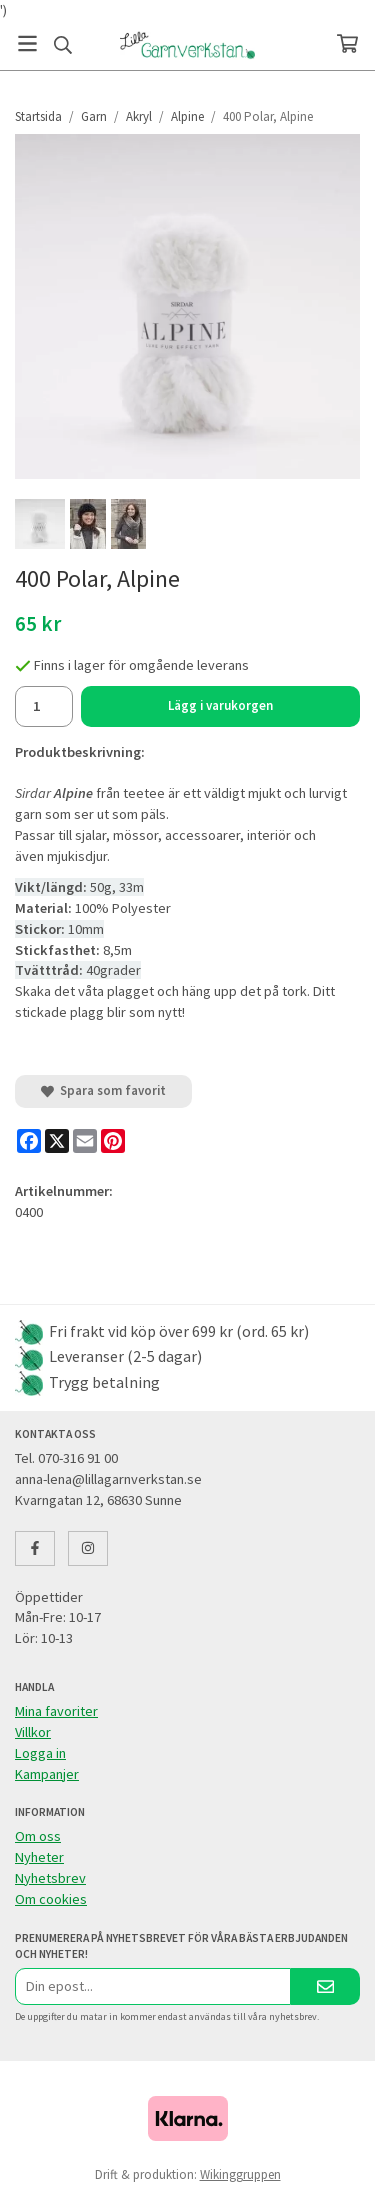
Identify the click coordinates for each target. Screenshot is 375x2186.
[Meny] (27, 43)
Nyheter (39, 1857)
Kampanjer (47, 1774)
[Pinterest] (113, 1141)
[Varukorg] (347, 43)
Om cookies (51, 1899)
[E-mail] (85, 1141)
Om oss (38, 1836)
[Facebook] (29, 1141)
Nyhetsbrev (50, 1878)
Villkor (33, 1732)
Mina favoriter (56, 1711)
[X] (57, 1141)
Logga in (40, 1753)
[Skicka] (325, 1986)
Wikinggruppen (240, 2174)
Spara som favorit (103, 1090)
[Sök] (62, 45)
